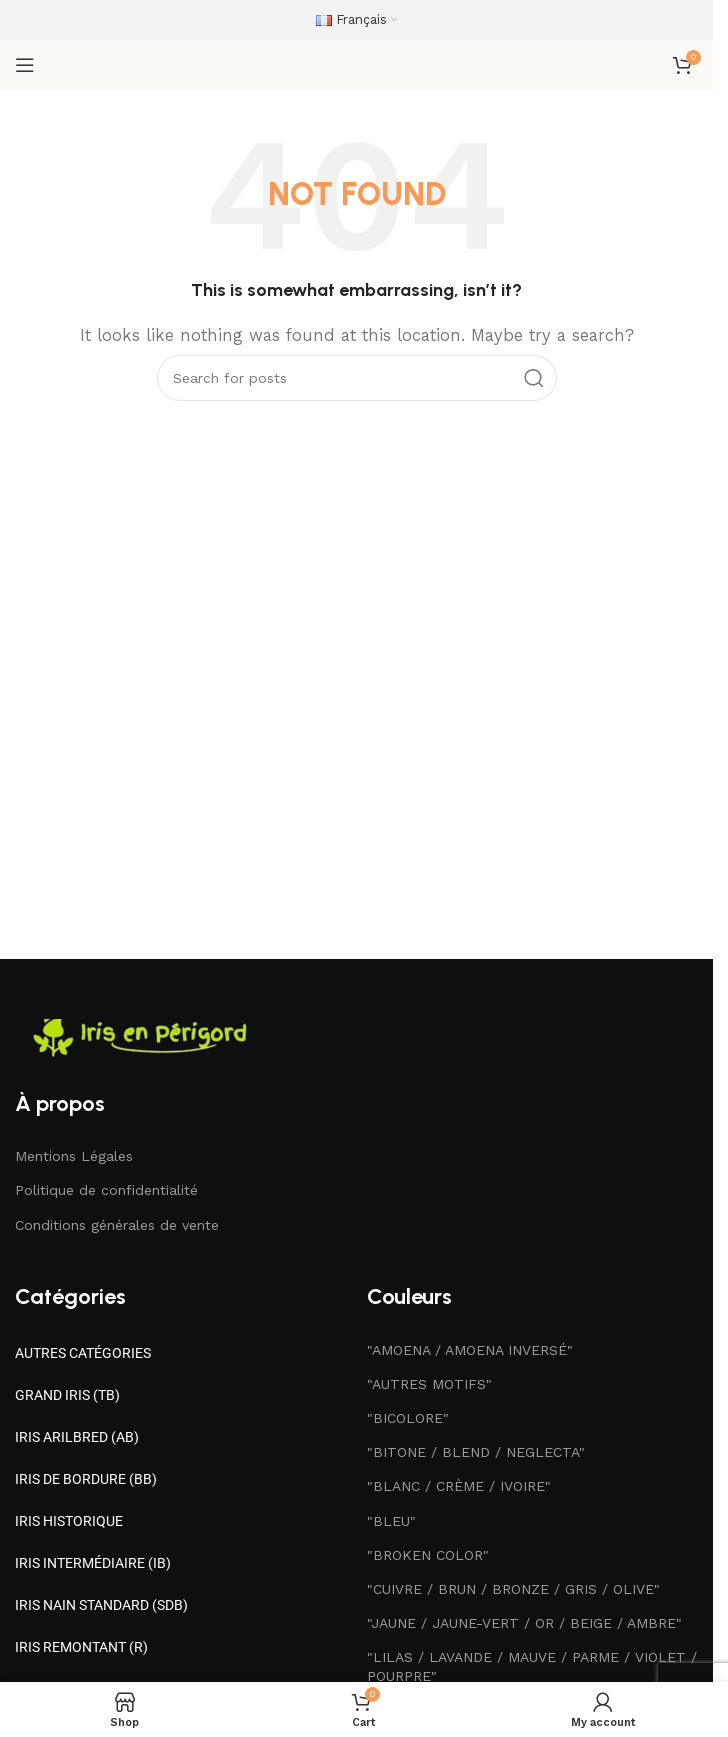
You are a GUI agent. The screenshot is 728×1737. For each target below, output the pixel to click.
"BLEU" (391, 1521)
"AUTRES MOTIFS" (429, 1384)
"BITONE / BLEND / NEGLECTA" (476, 1452)
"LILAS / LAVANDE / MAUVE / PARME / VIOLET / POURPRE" (532, 1666)
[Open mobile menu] (25, 65)
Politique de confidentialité (106, 1190)
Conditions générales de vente (117, 1225)
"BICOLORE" (408, 1418)
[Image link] (145, 1037)
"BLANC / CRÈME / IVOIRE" (459, 1486)
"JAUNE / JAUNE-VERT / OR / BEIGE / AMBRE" (524, 1623)
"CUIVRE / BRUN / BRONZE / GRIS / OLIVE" (513, 1589)
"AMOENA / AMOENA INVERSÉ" (470, 1350)
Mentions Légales (74, 1156)
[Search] (357, 378)
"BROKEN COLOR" (428, 1555)
